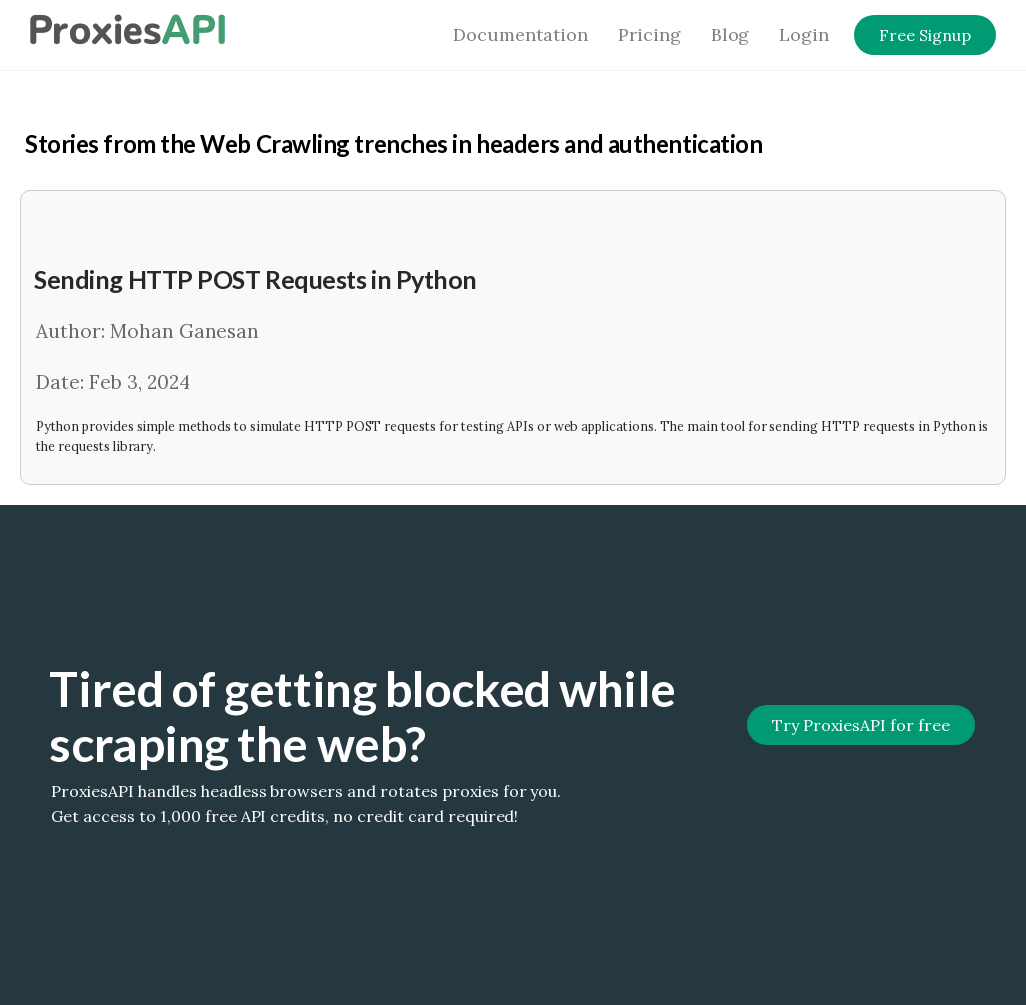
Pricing (649, 34)
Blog (730, 34)
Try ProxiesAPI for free (860, 725)
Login (804, 34)
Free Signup (925, 35)
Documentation (520, 34)
